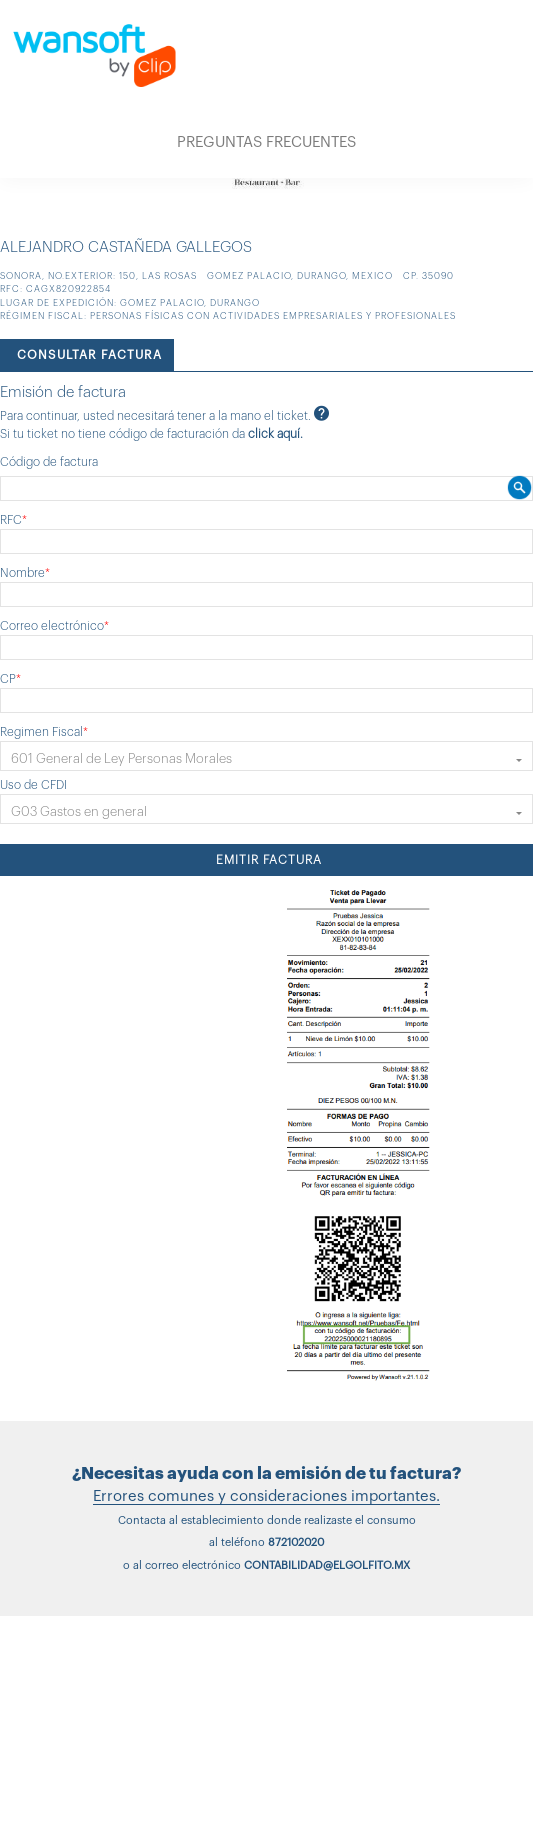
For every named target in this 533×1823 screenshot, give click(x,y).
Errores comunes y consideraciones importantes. (266, 1496)
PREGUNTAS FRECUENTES (266, 142)
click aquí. (275, 434)
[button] (266, 756)
